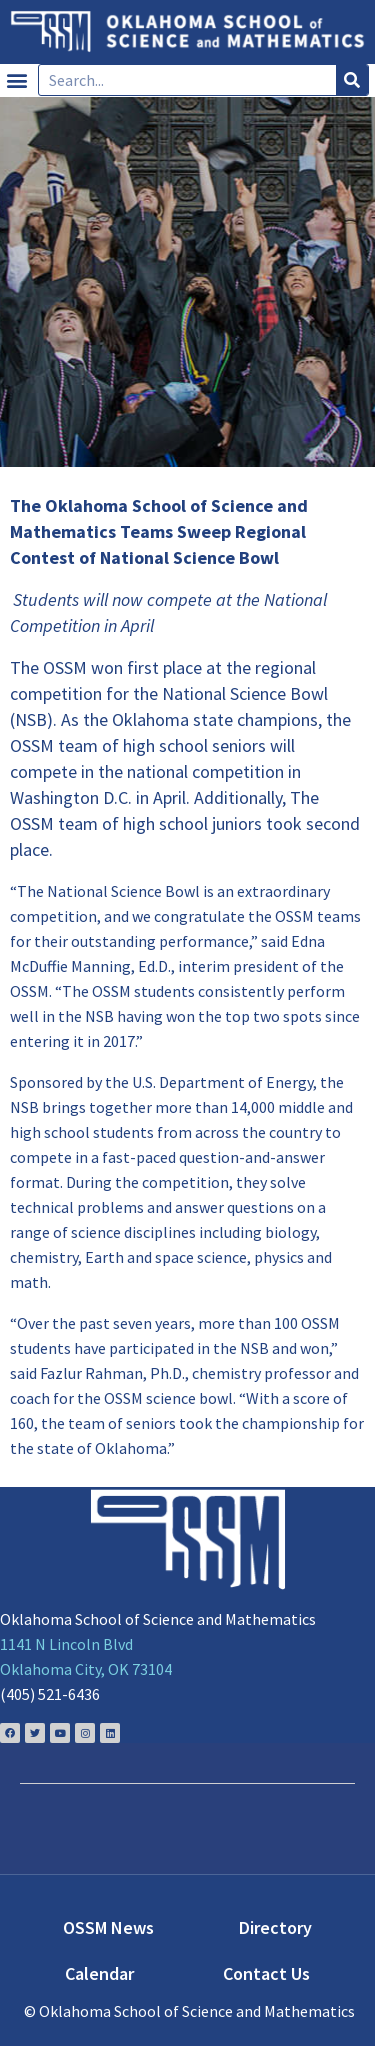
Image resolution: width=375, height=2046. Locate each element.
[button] (16, 80)
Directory (275, 1927)
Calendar (99, 1973)
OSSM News (108, 1927)
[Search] (352, 80)
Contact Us (266, 1973)
